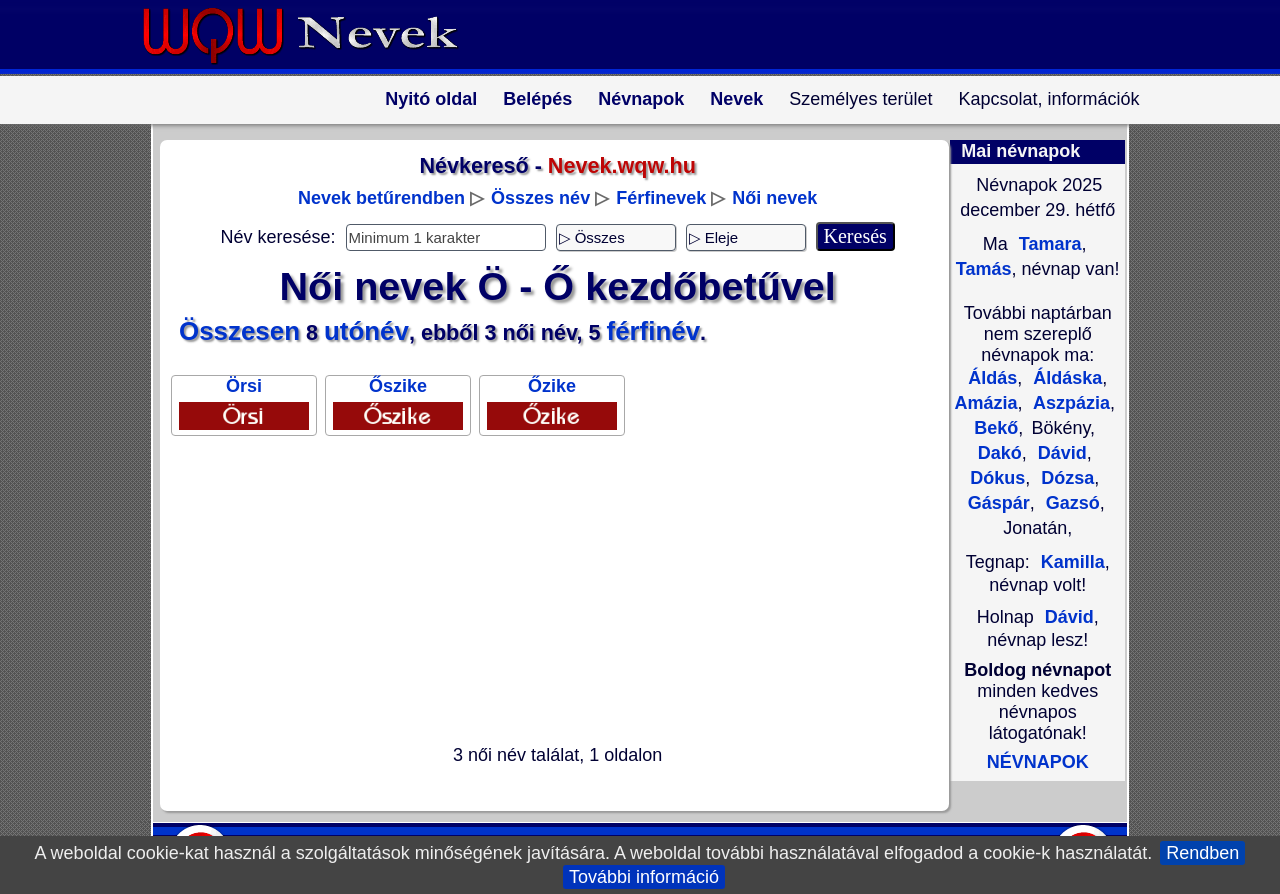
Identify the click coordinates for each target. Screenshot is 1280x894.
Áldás (992, 378)
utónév (366, 331)
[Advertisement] (546, 594)
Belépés (537, 99)
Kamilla (1073, 562)
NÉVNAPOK (1038, 762)
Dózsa (1065, 478)
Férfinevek (661, 198)
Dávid (1060, 453)
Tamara (1048, 244)
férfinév (654, 331)
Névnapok (641, 99)
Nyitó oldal (431, 99)
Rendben (1202, 853)
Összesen (239, 331)
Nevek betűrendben (381, 198)
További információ (644, 877)
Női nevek (774, 198)
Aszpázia (1069, 403)
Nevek (736, 99)
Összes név (540, 198)
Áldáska (1065, 378)
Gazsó (1070, 503)
